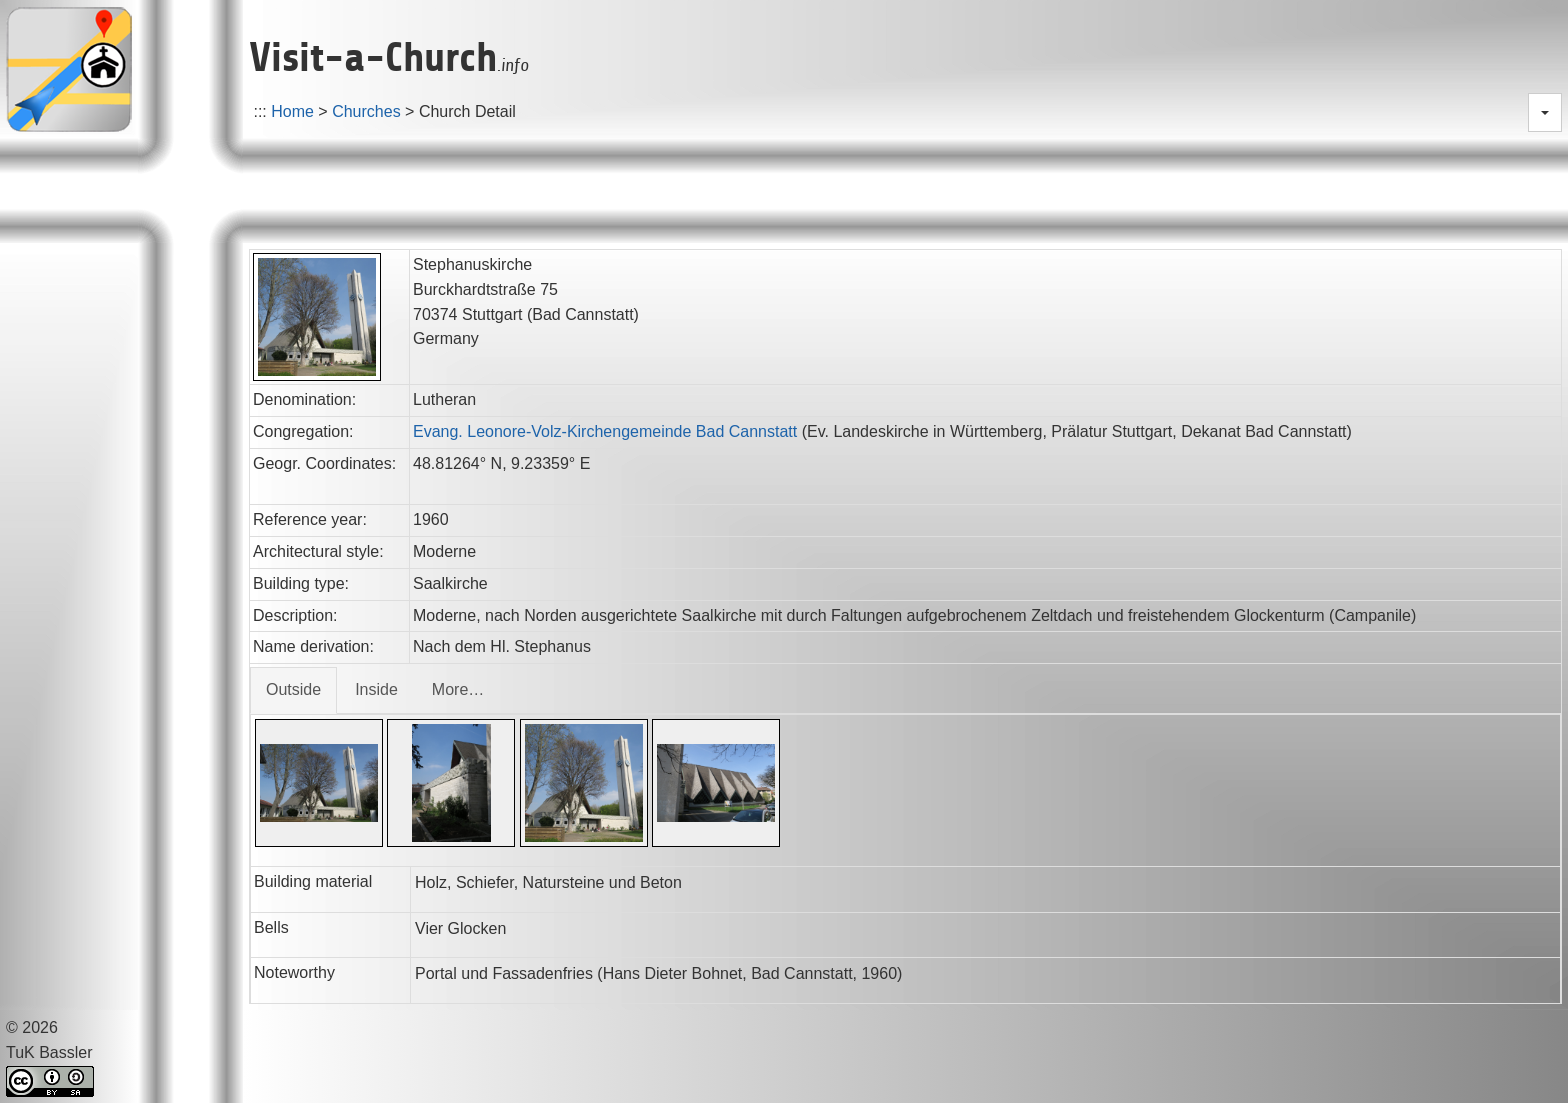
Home (292, 111)
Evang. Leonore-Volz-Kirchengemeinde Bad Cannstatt (605, 431)
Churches (366, 111)
